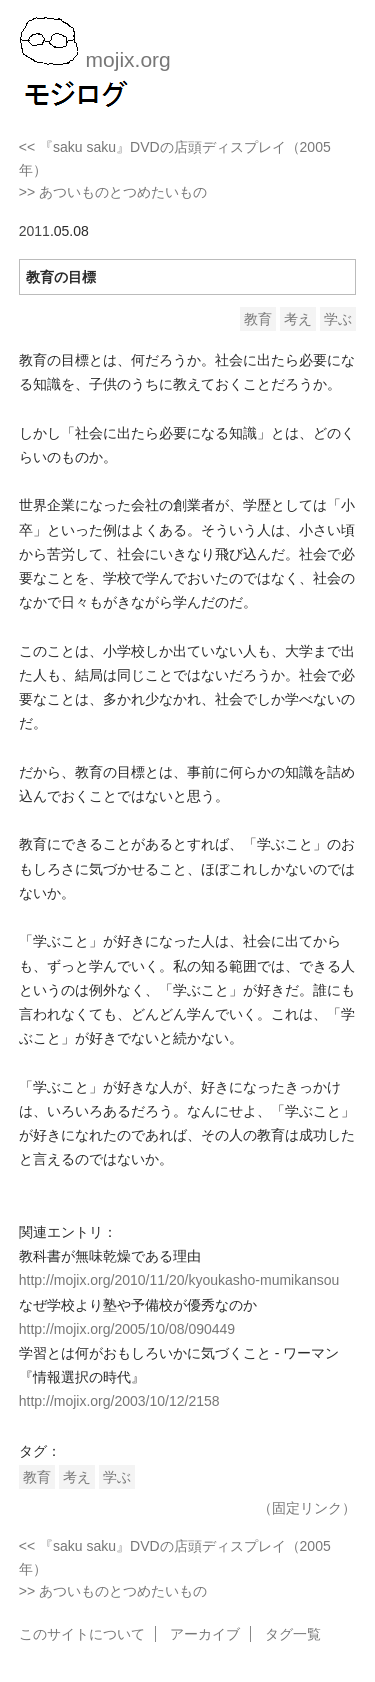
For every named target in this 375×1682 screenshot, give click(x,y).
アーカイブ (205, 1634)
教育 (258, 319)
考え (298, 319)
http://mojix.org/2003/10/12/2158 (119, 1401)
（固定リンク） (307, 1508)
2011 (34, 231)
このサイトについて (82, 1634)
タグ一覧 (293, 1634)
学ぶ (338, 319)
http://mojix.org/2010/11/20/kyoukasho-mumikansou (179, 1280)
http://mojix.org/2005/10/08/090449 (127, 1329)
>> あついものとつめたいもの (113, 192)
